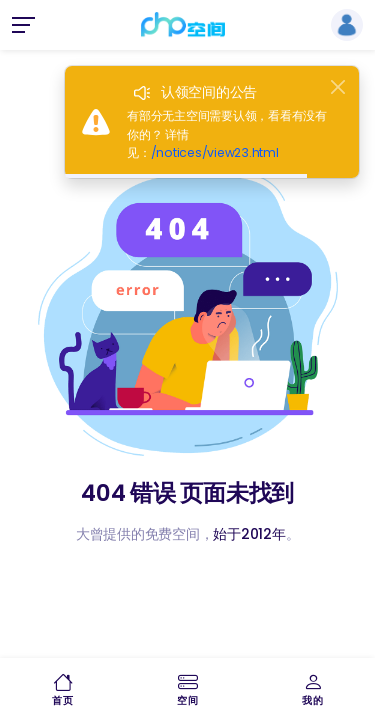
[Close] (338, 87)
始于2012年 (249, 534)
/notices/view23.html (215, 152)
